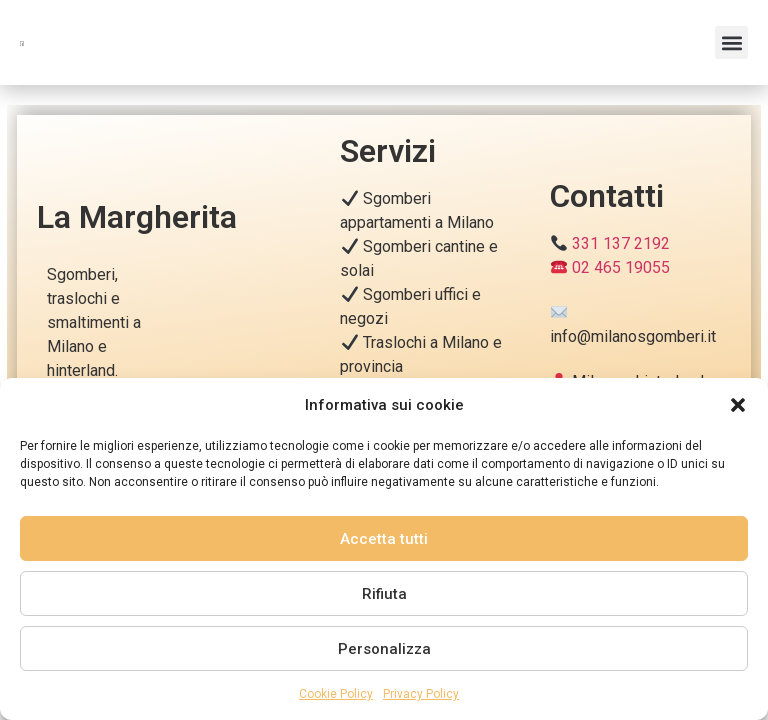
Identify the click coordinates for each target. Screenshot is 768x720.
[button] (738, 394)
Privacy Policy (421, 694)
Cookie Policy (336, 694)
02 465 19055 (621, 267)
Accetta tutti (384, 539)
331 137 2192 (621, 243)
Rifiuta (384, 594)
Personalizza (384, 649)
